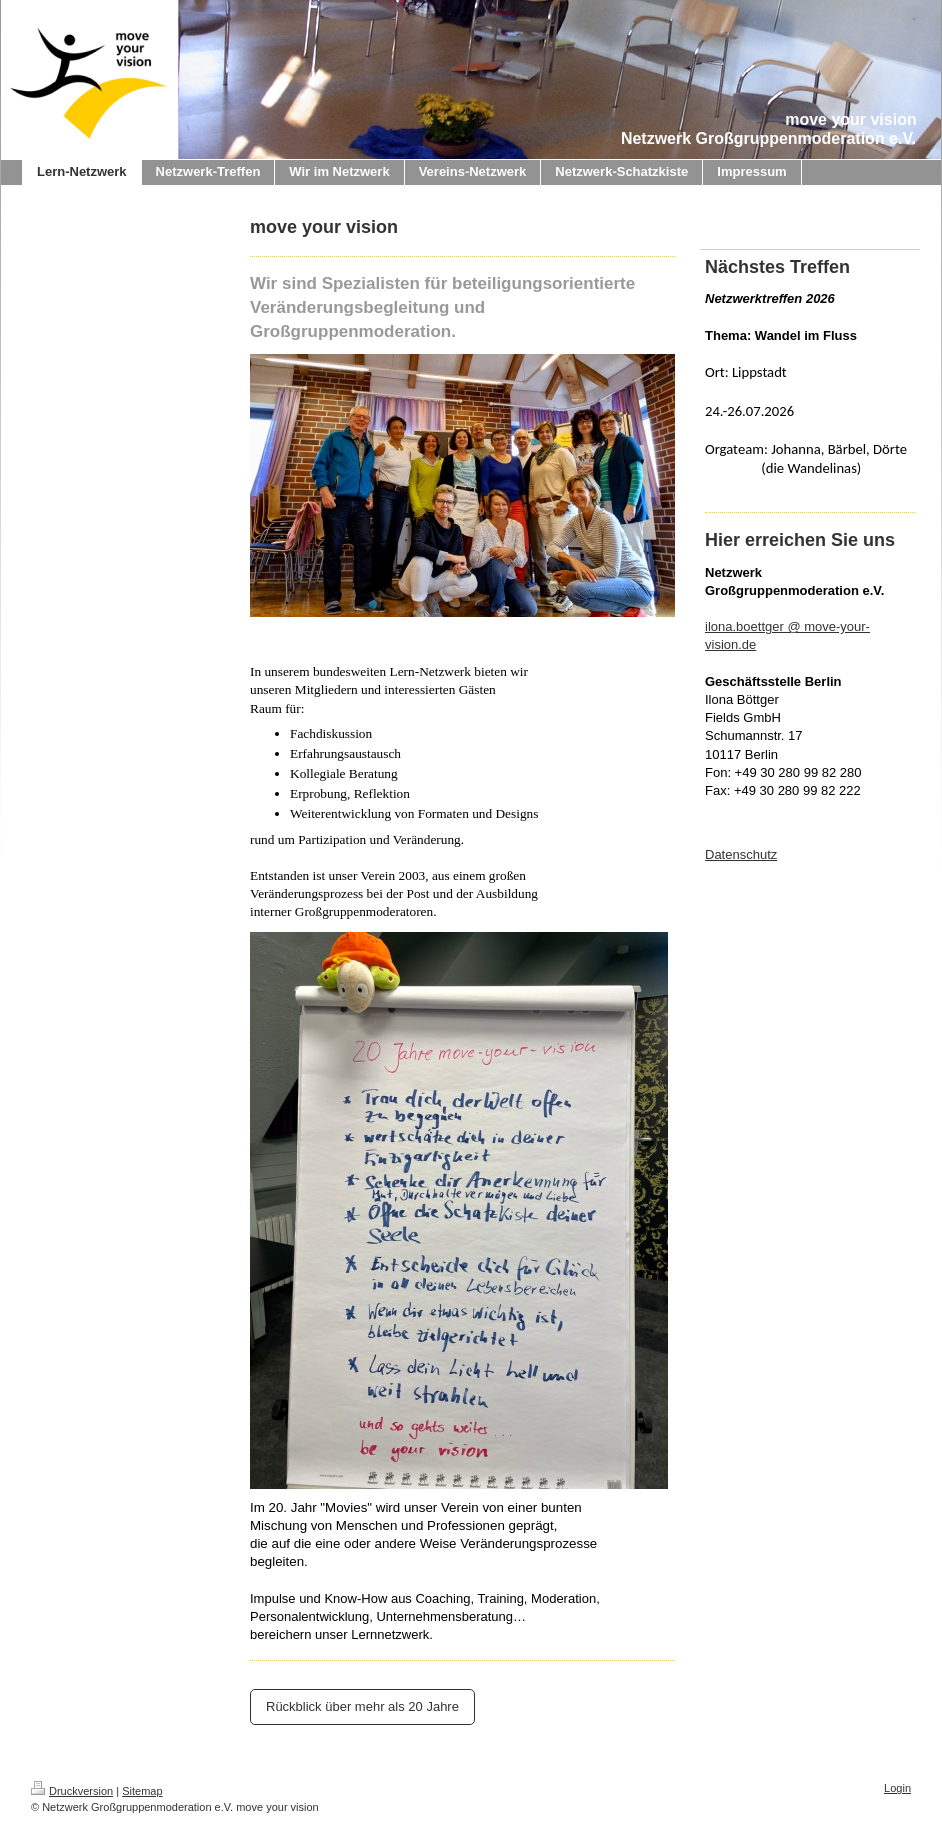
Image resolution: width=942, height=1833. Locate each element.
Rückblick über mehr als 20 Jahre (362, 1706)
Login (897, 1788)
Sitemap (142, 1791)
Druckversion (72, 1791)
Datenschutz (741, 854)
